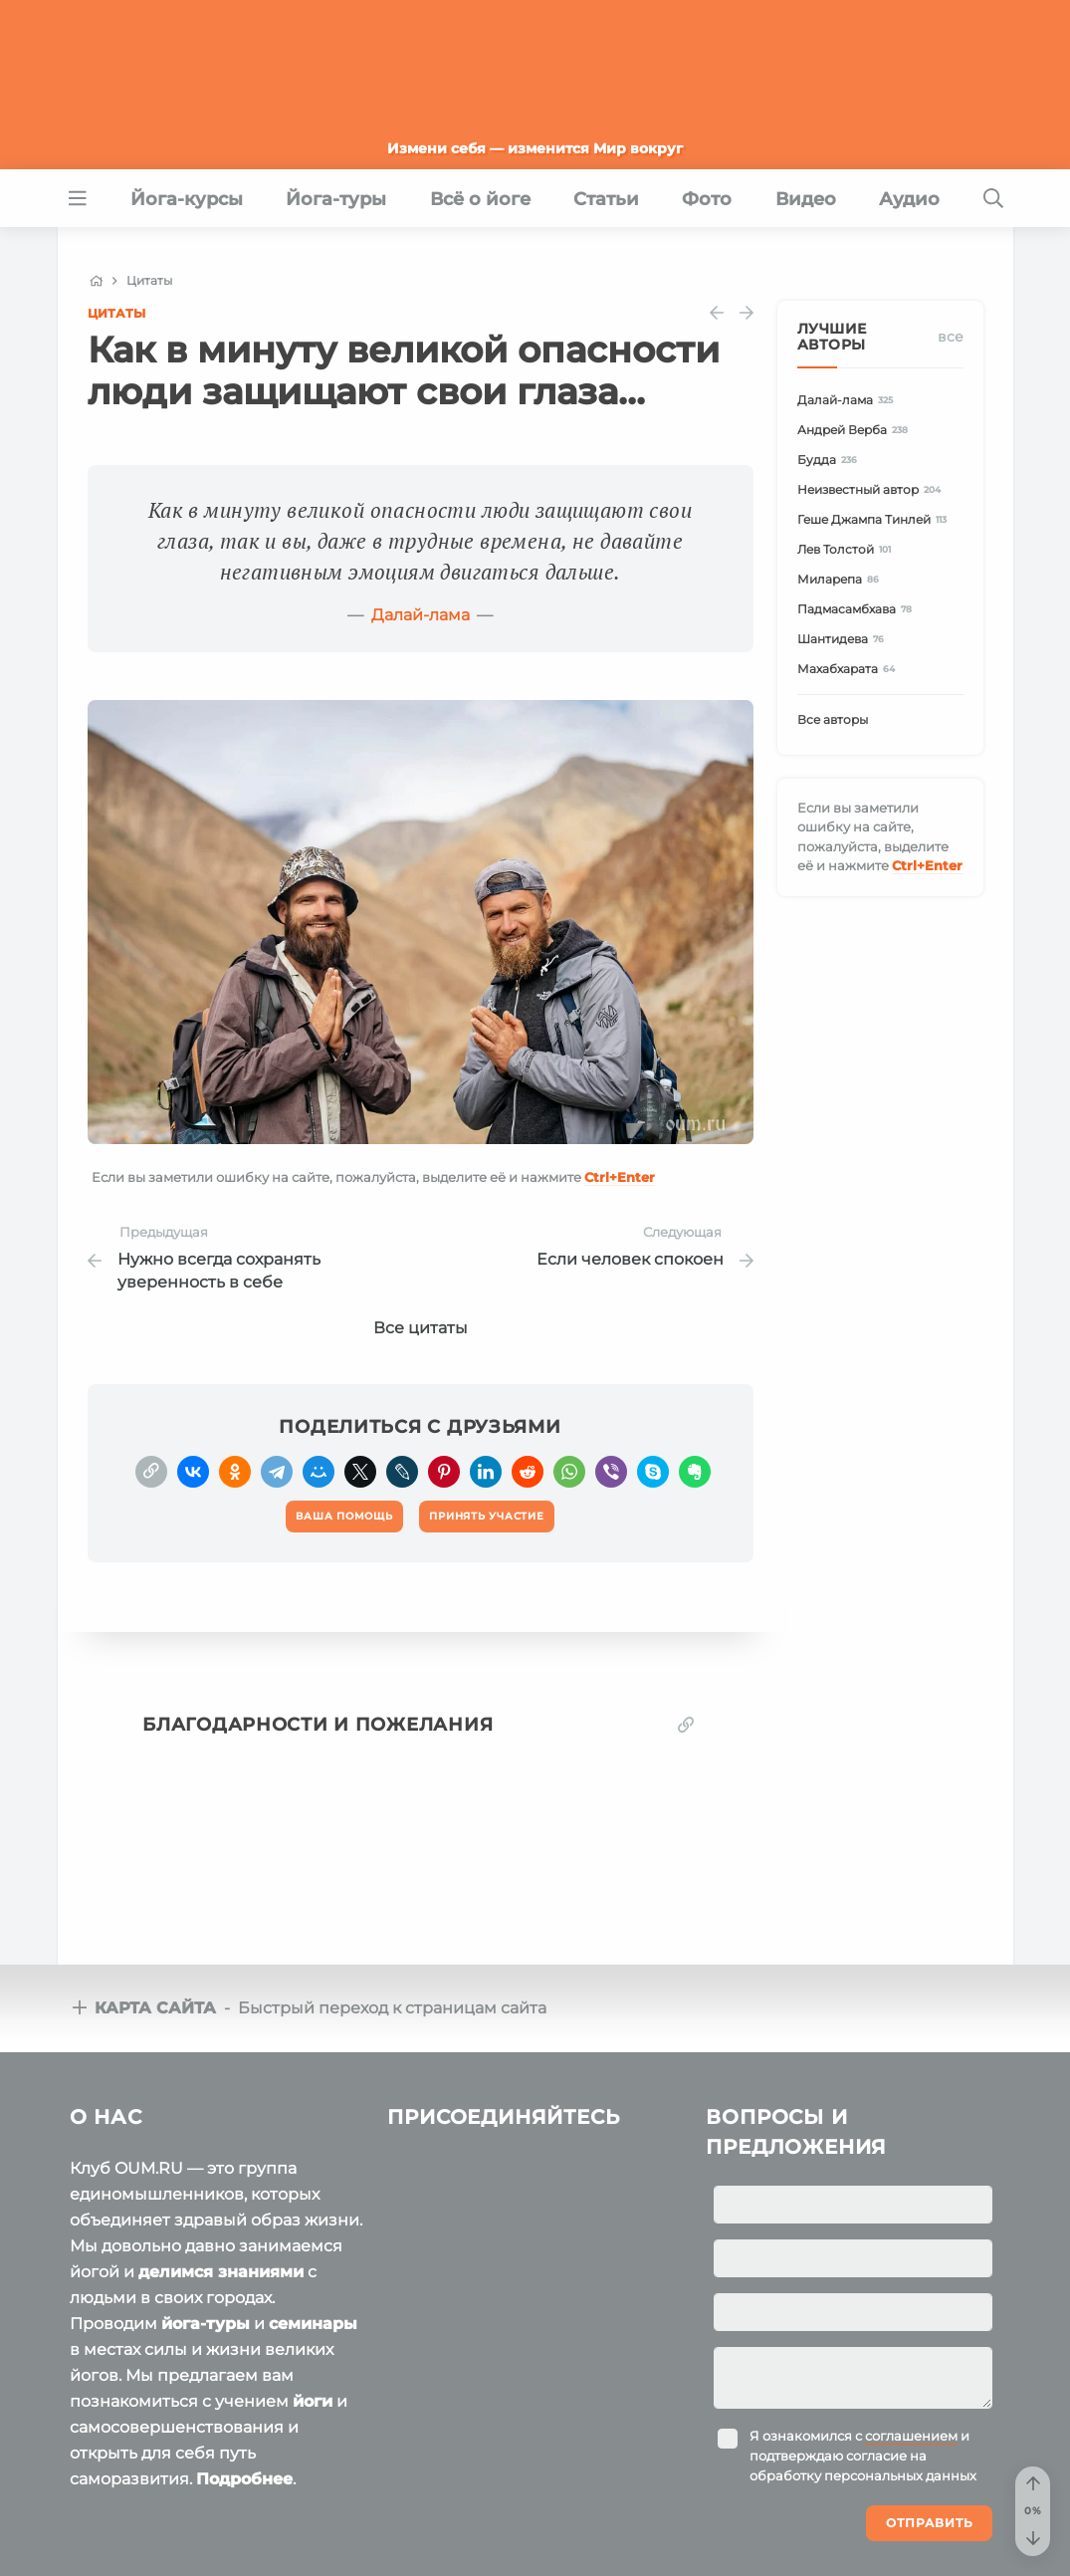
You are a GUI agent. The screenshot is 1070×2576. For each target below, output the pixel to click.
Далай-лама (420, 614)
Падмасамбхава (858, 608)
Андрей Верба (856, 429)
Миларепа (841, 579)
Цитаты (116, 313)
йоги (312, 2401)
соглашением (911, 2436)
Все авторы (832, 719)
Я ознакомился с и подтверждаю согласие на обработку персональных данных (862, 2455)
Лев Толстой (847, 549)
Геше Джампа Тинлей (875, 519)
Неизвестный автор (872, 489)
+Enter (619, 1177)
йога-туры (205, 2323)
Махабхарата (849, 668)
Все (950, 337)
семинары (313, 2323)
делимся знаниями (221, 2271)
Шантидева (844, 638)
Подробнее (244, 2478)
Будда (830, 459)
